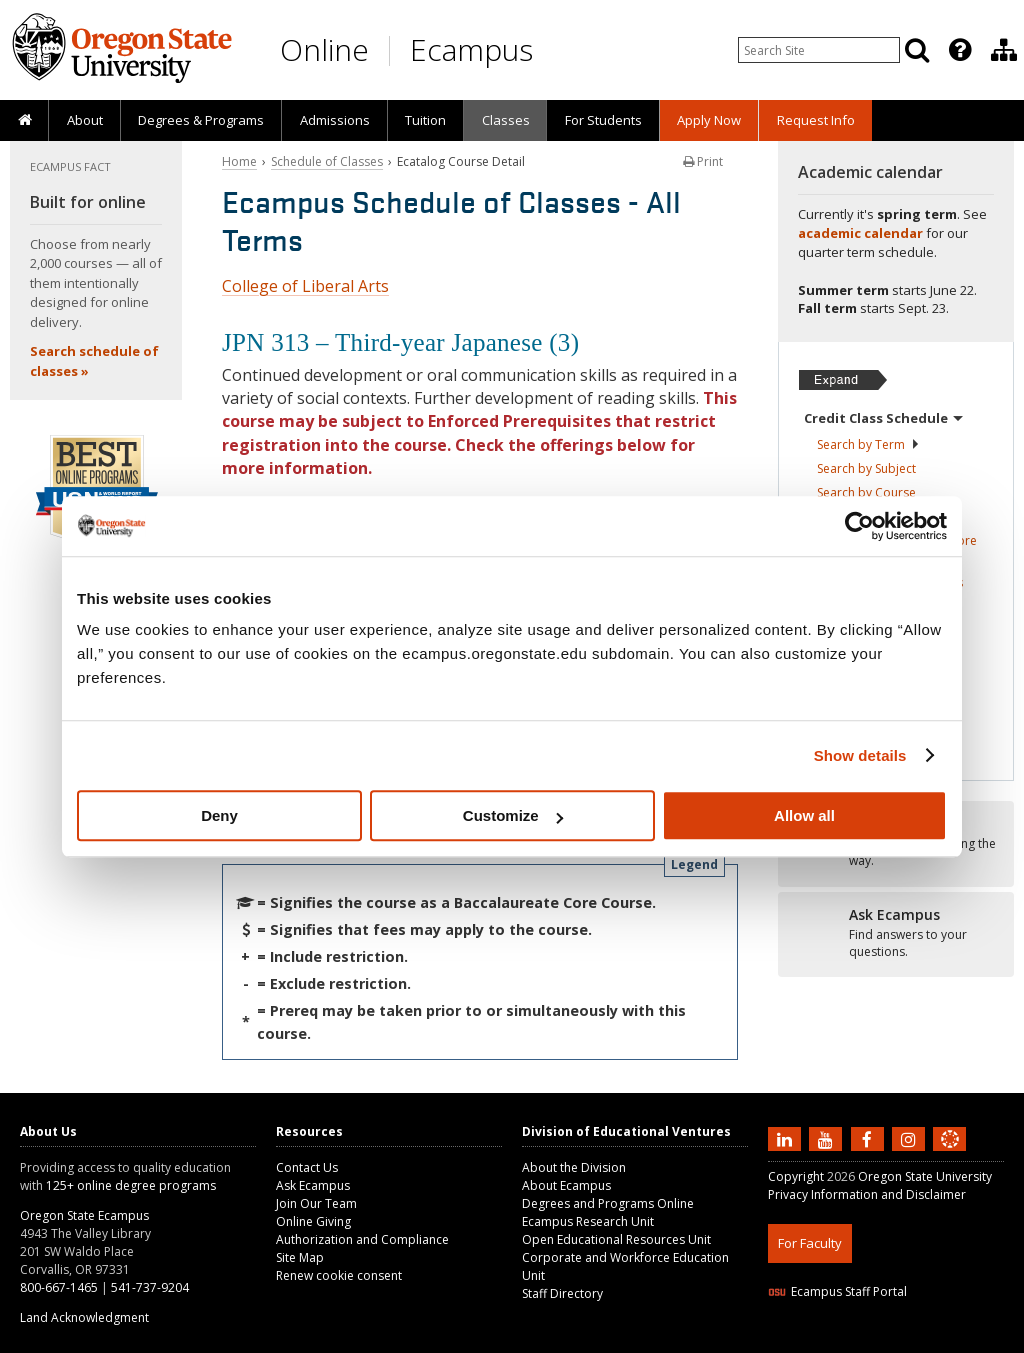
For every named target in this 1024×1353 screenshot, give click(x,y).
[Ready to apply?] (896, 934)
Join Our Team (316, 1203)
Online (324, 49)
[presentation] (958, 50)
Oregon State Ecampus (84, 1215)
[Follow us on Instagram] (911, 1138)
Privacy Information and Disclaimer (867, 1194)
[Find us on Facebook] (870, 1138)
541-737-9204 (150, 1287)
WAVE (968, 1340)
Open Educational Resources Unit (616, 1239)
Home (239, 161)
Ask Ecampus (313, 1185)
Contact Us (307, 1167)
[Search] (917, 50)
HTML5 (879, 1340)
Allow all (804, 815)
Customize (513, 815)
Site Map (300, 1257)
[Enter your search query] (819, 50)
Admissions (335, 120)
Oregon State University (925, 1176)
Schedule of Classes (327, 161)
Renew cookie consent (339, 1275)
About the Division (574, 1167)
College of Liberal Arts (305, 286)
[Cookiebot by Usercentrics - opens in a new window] (859, 526)
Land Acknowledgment (84, 1317)
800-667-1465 (59, 1287)
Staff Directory (562, 1293)
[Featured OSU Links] (960, 50)
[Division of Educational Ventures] (1004, 50)
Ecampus (471, 49)
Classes (506, 120)
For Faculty (810, 1243)
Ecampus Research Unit (588, 1221)
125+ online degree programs (131, 1185)
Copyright (796, 1176)
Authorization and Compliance (362, 1239)
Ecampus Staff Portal (837, 1291)
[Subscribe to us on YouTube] (828, 1138)
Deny (219, 815)
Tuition (425, 120)
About (85, 120)
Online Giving (313, 1221)
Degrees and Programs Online (608, 1203)
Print (703, 161)
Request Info (816, 120)
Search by (868, 444)
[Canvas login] (950, 1155)
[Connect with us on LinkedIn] (787, 1138)
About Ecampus (566, 1185)
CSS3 (925, 1340)
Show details (860, 755)
